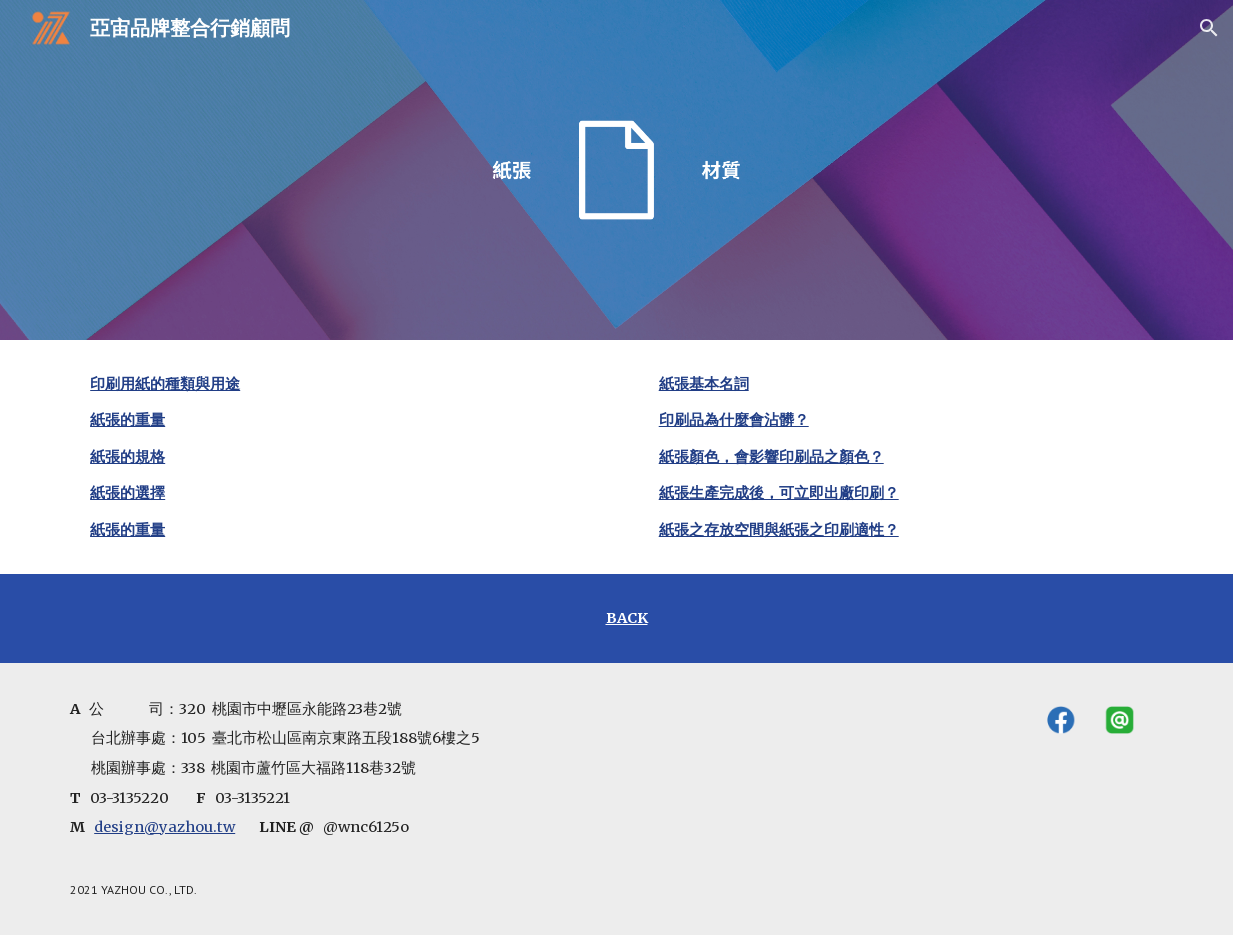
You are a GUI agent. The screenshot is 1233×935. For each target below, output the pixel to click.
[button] (1209, 28)
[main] (332, 457)
